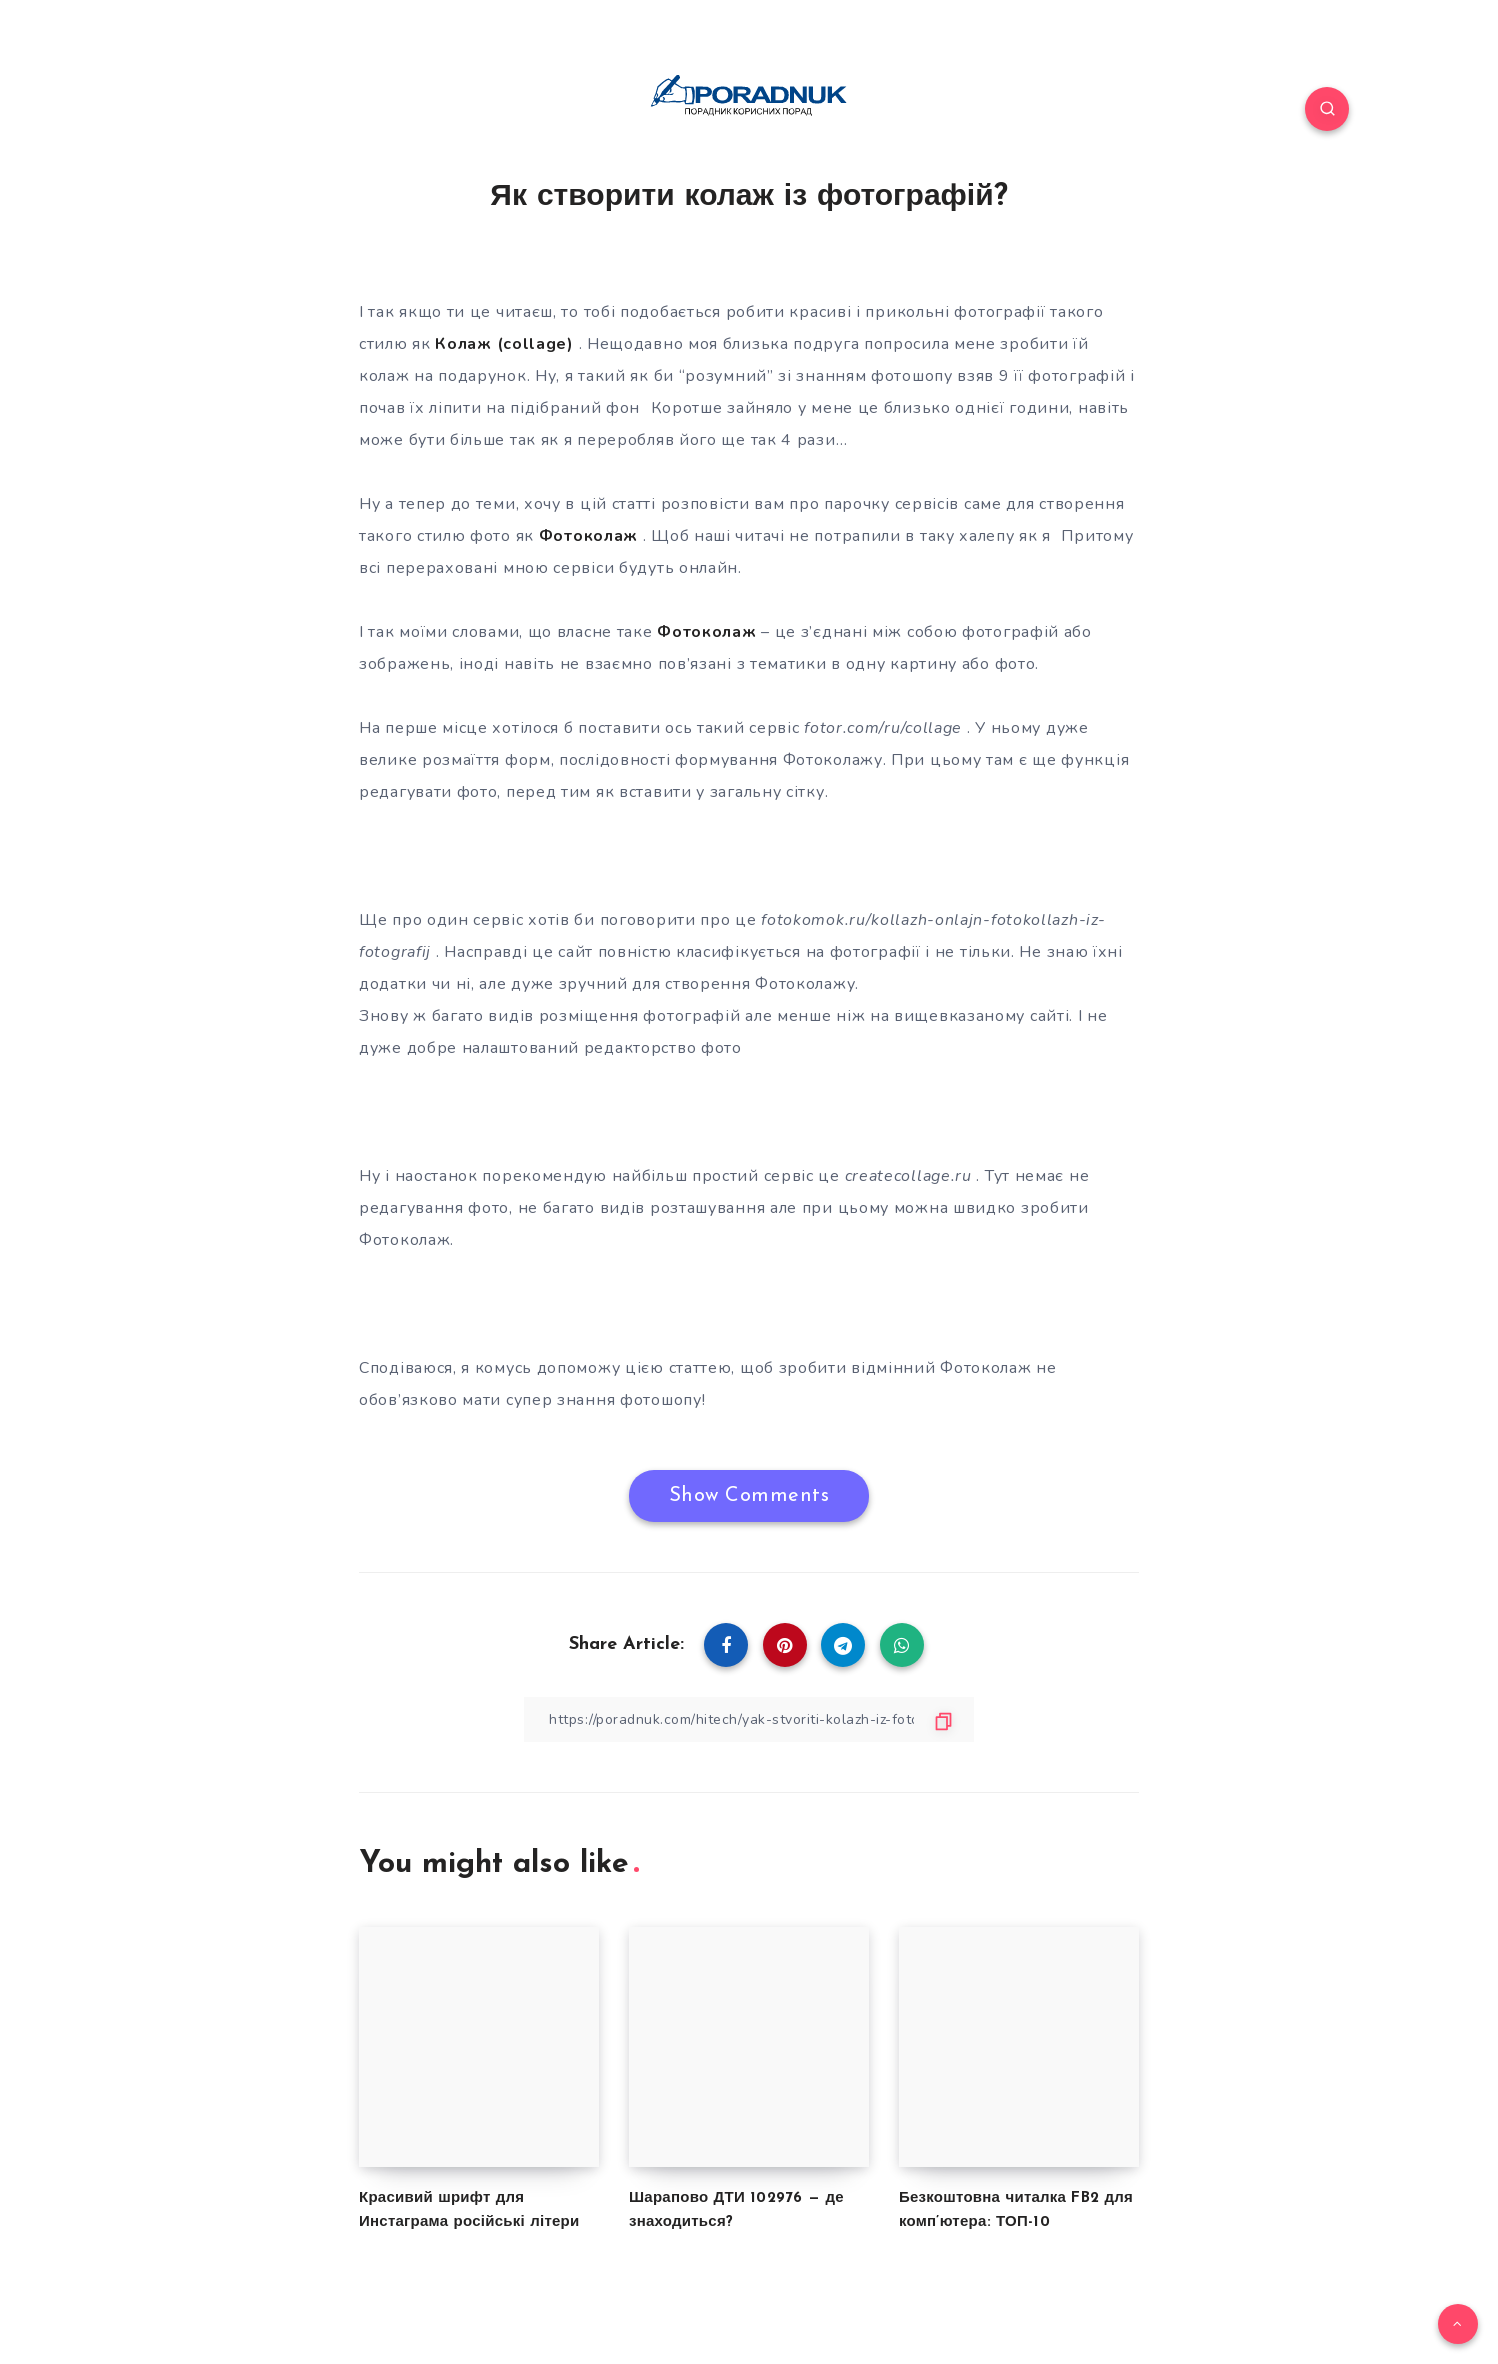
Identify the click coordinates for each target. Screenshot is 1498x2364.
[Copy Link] (749, 1719)
